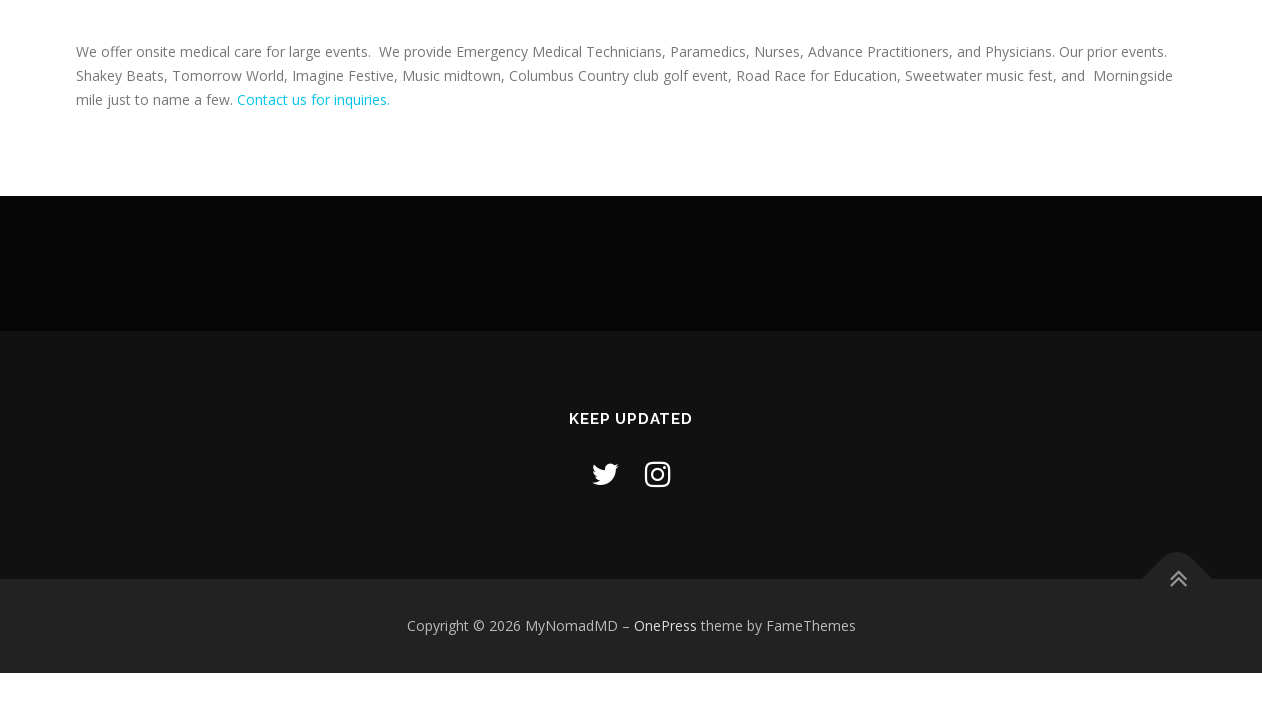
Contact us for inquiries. (313, 99)
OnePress (665, 625)
